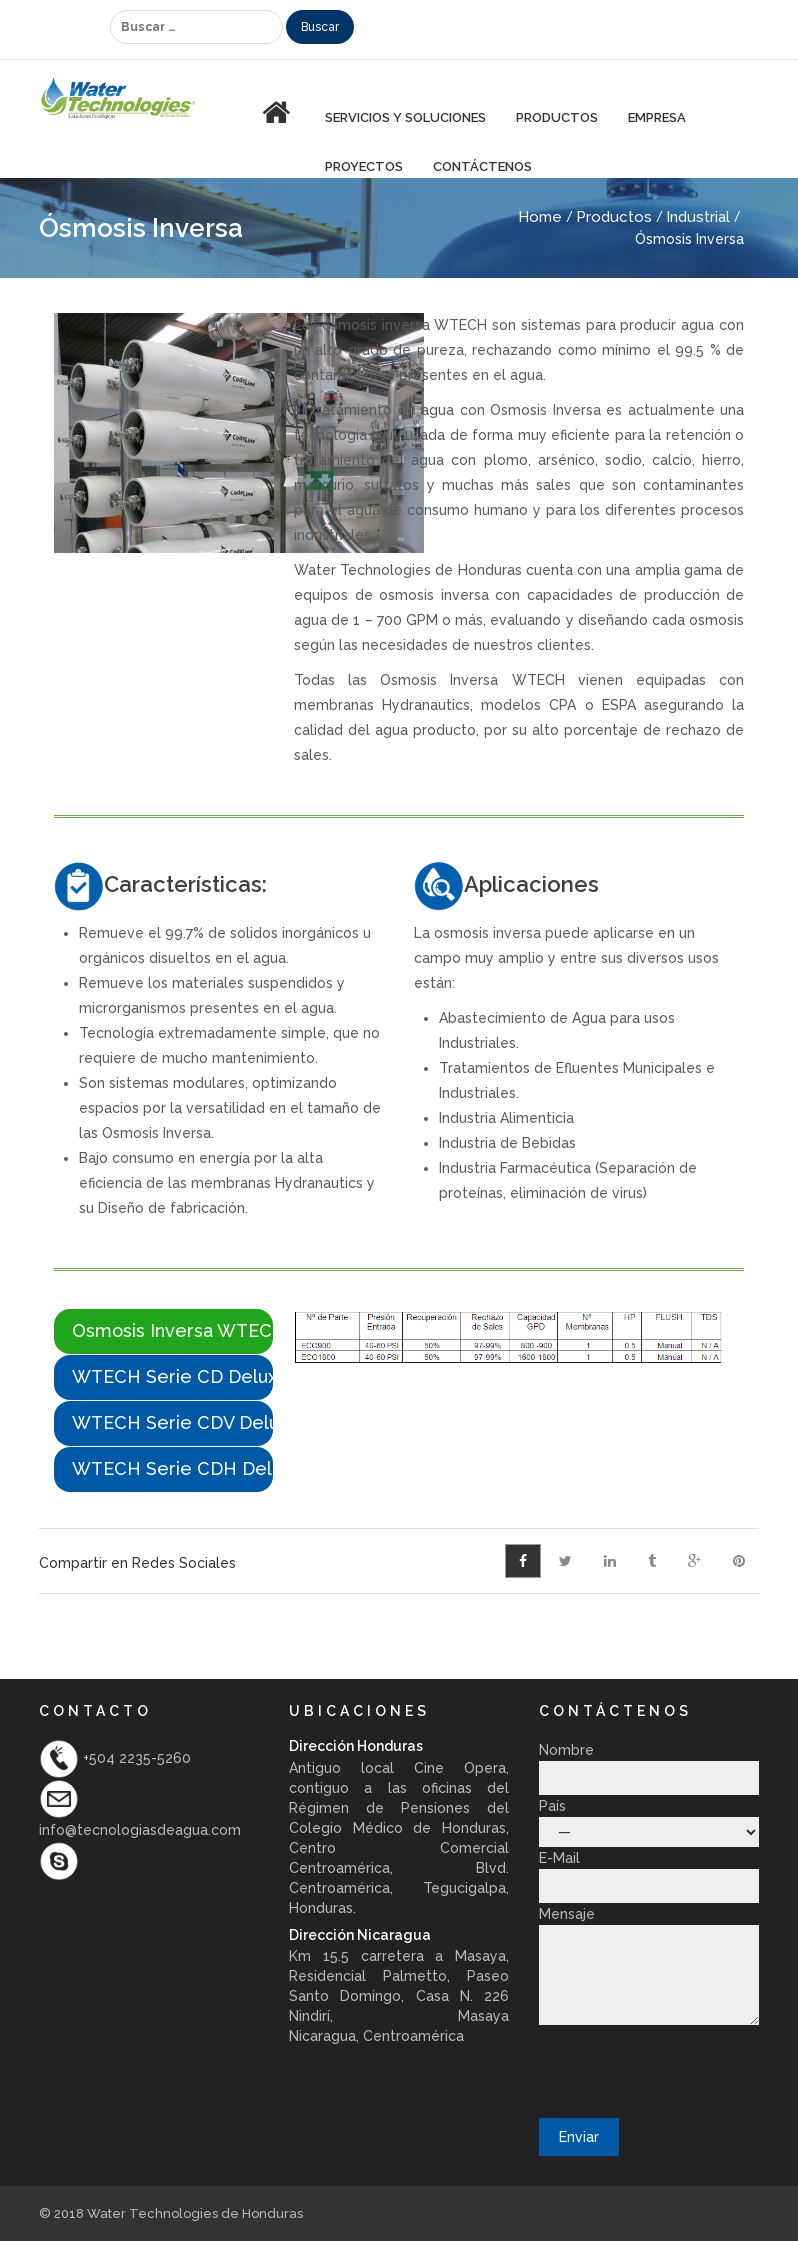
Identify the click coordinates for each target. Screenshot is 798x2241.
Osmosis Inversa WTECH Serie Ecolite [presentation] (172, 1330)
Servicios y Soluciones (405, 117)
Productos (614, 217)
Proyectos (364, 166)
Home (540, 217)
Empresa (657, 117)
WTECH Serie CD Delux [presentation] (172, 1376)
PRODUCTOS (557, 117)
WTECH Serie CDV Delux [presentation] (172, 1422)
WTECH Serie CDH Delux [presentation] (172, 1468)
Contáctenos (482, 166)
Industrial (698, 217)
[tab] (163, 1331)
